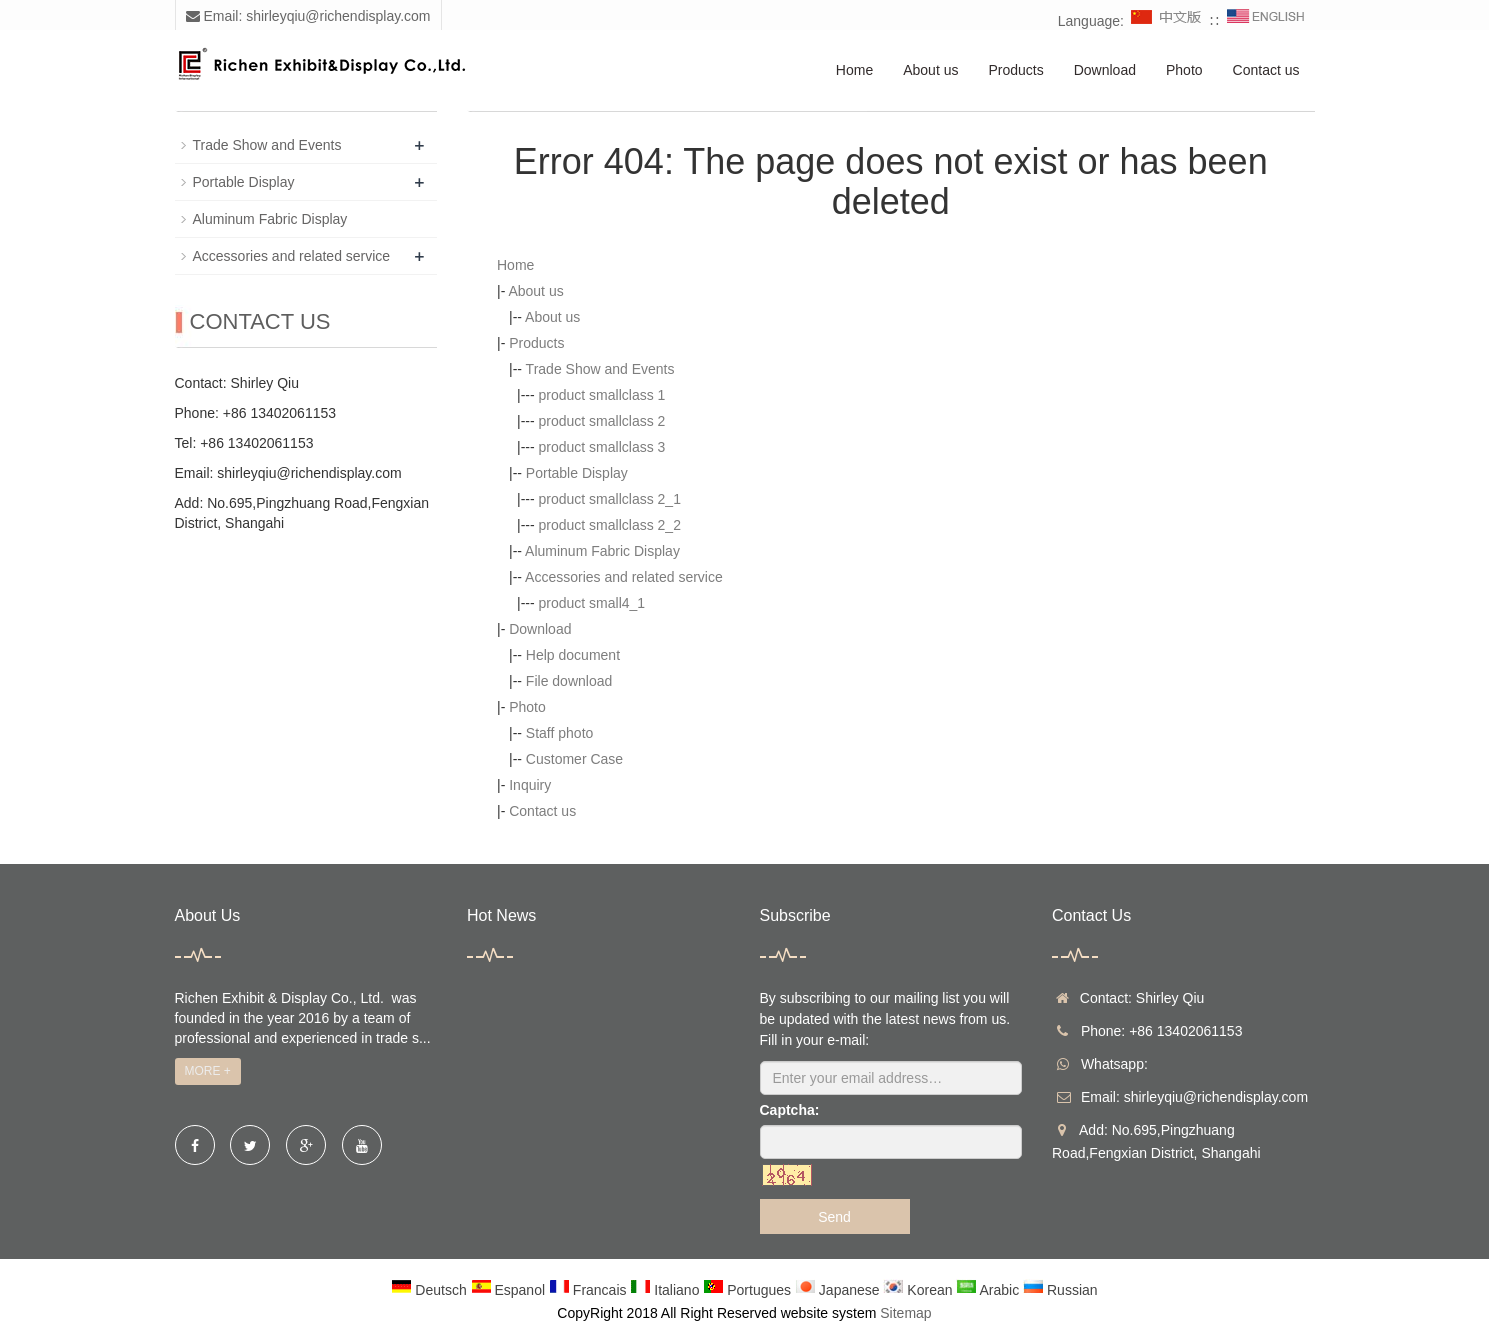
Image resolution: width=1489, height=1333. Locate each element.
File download (569, 681)
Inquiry (530, 785)
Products (1015, 70)
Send (834, 1217)
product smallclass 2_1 (610, 499)
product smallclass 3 (602, 447)
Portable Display (577, 473)
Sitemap (905, 1313)
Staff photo (559, 733)
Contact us (1266, 70)
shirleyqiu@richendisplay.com (309, 473)
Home (854, 70)
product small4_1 (592, 603)
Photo (1184, 70)
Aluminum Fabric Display (602, 551)
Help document (573, 655)
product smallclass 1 (602, 395)
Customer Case (574, 759)
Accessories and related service (624, 577)
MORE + (208, 1071)
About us (930, 70)
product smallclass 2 (602, 421)
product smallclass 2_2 (610, 525)
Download (1105, 70)
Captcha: (790, 1110)
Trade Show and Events (600, 369)
